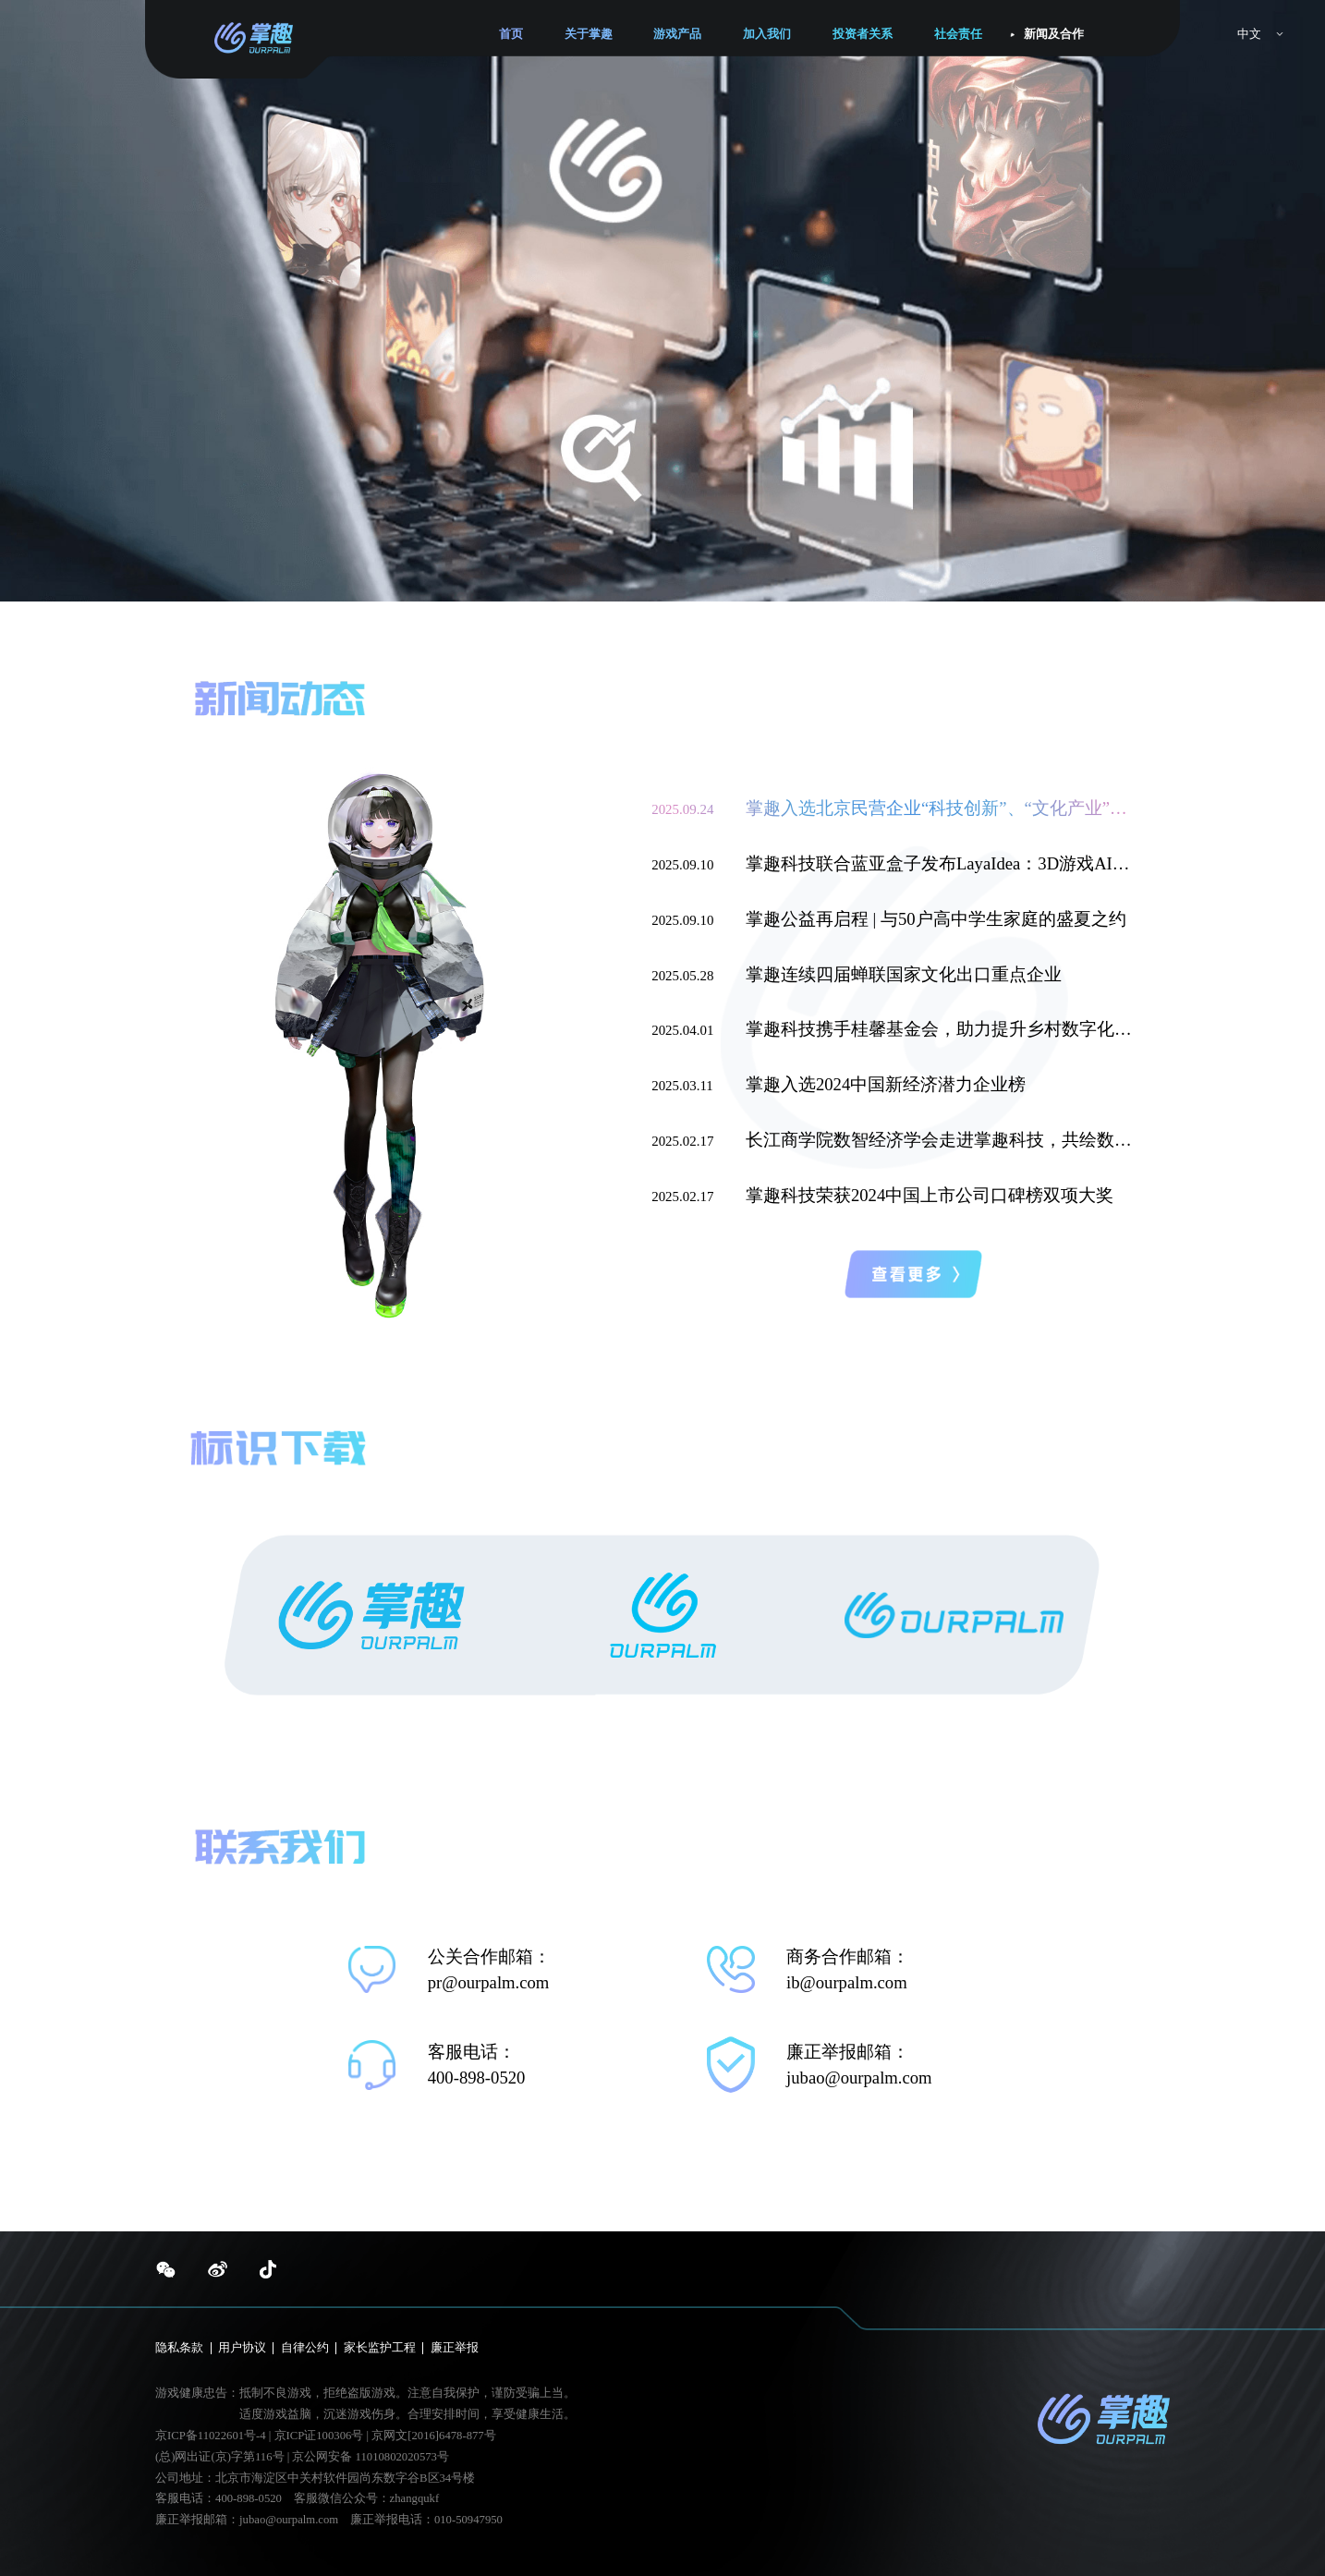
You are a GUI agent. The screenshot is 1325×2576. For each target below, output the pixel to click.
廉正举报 (455, 2348)
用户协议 (242, 2348)
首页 (511, 34)
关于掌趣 (589, 34)
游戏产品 (677, 34)
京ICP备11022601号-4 (210, 2435)
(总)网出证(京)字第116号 (219, 2456)
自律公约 (305, 2348)
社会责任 (958, 34)
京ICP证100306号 (320, 2435)
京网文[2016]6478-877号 (433, 2435)
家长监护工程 (380, 2348)
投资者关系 (863, 34)
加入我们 (767, 34)
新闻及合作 (1054, 34)
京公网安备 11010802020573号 (370, 2456)
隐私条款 (179, 2348)
